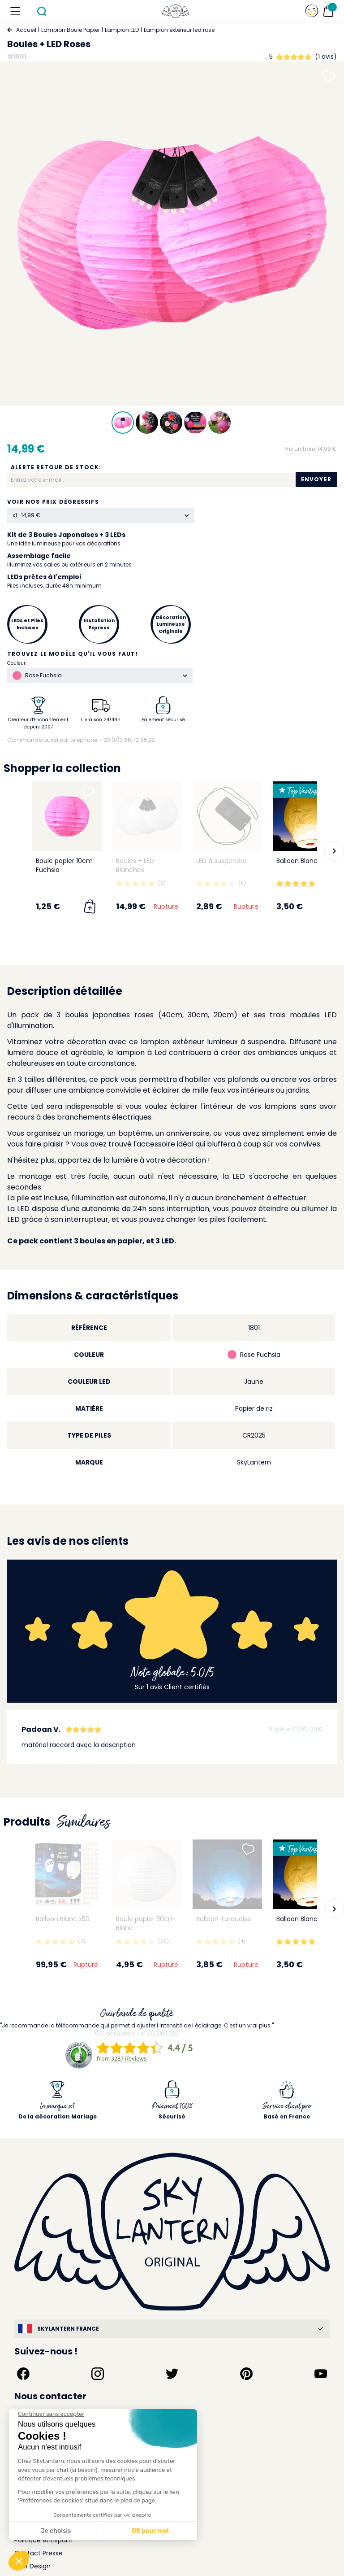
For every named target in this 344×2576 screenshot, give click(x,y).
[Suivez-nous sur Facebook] (23, 2374)
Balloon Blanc (297, 860)
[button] (334, 851)
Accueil (26, 30)
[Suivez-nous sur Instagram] (98, 2374)
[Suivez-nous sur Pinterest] (246, 2374)
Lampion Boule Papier (70, 30)
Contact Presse (38, 2553)
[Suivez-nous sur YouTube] (321, 2374)
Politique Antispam (43, 2540)
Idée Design (32, 2566)
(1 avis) (326, 56)
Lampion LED (122, 30)
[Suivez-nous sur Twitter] (172, 2374)
